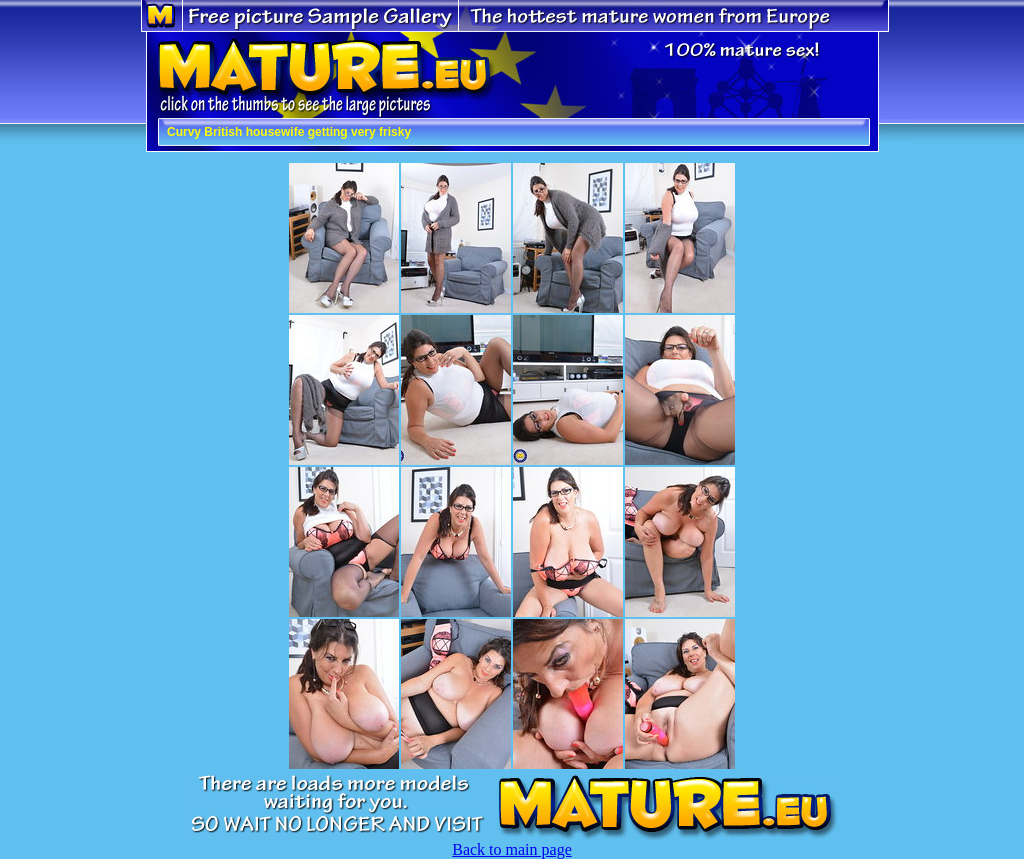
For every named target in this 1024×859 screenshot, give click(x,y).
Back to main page (512, 849)
